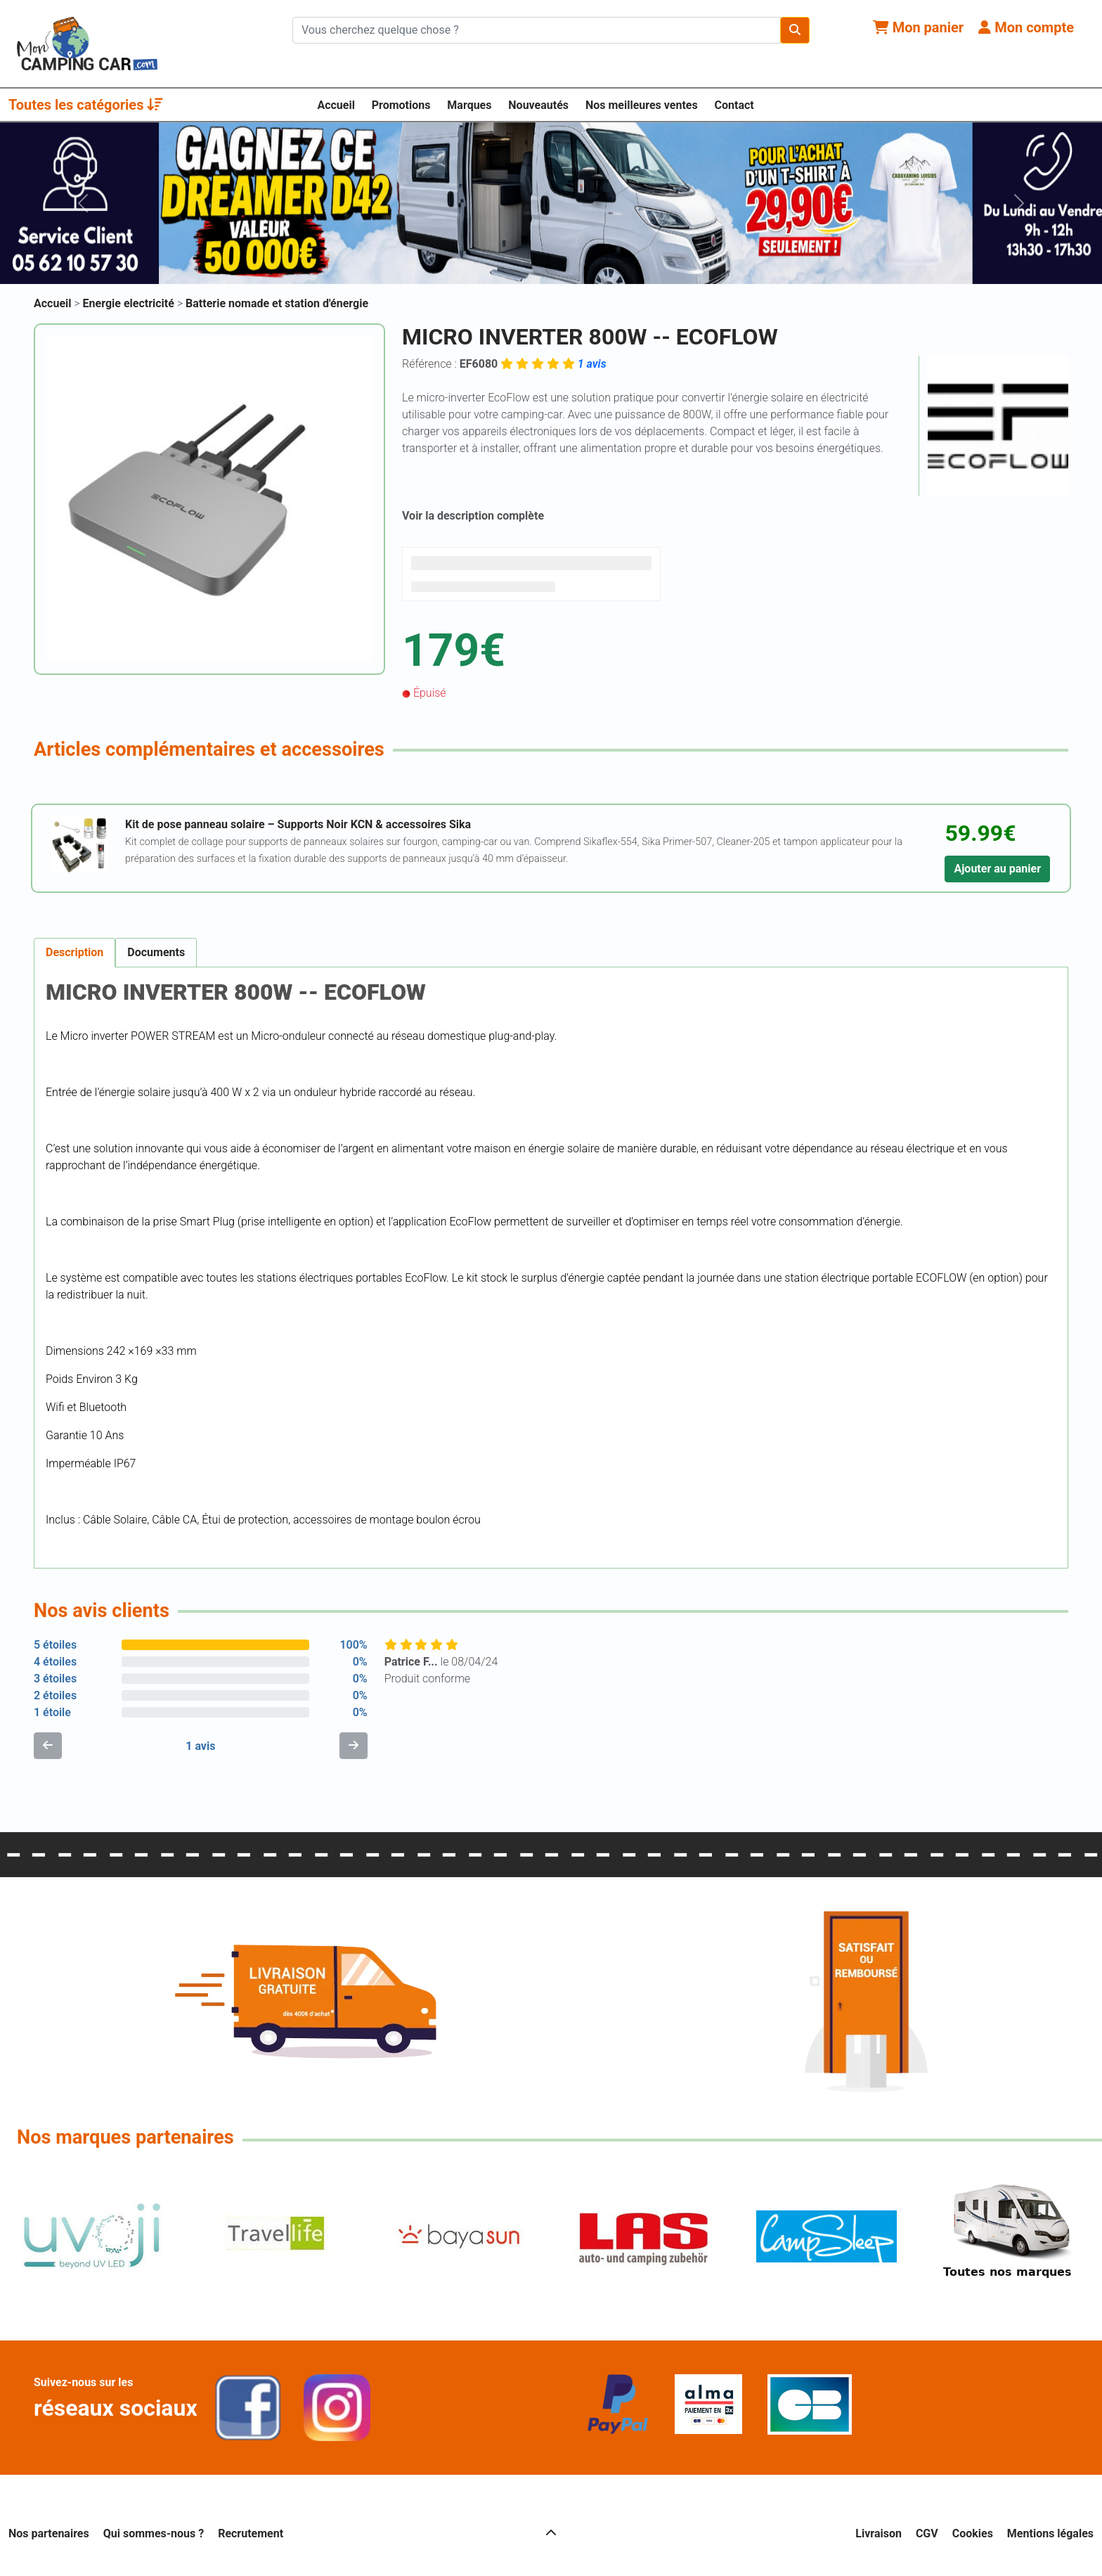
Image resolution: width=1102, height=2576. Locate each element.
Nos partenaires (48, 2533)
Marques (469, 105)
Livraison (878, 2533)
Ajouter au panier (997, 868)
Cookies (972, 2533)
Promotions (401, 105)
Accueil (336, 105)
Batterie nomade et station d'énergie (277, 303)
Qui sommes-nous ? (153, 2533)
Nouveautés (538, 105)
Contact (734, 105)
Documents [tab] (156, 952)
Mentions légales (1050, 2533)
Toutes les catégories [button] (85, 104)
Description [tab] (74, 952)
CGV (927, 2533)
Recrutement (250, 2533)
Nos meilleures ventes (641, 105)
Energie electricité (130, 303)
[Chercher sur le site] (536, 30)
